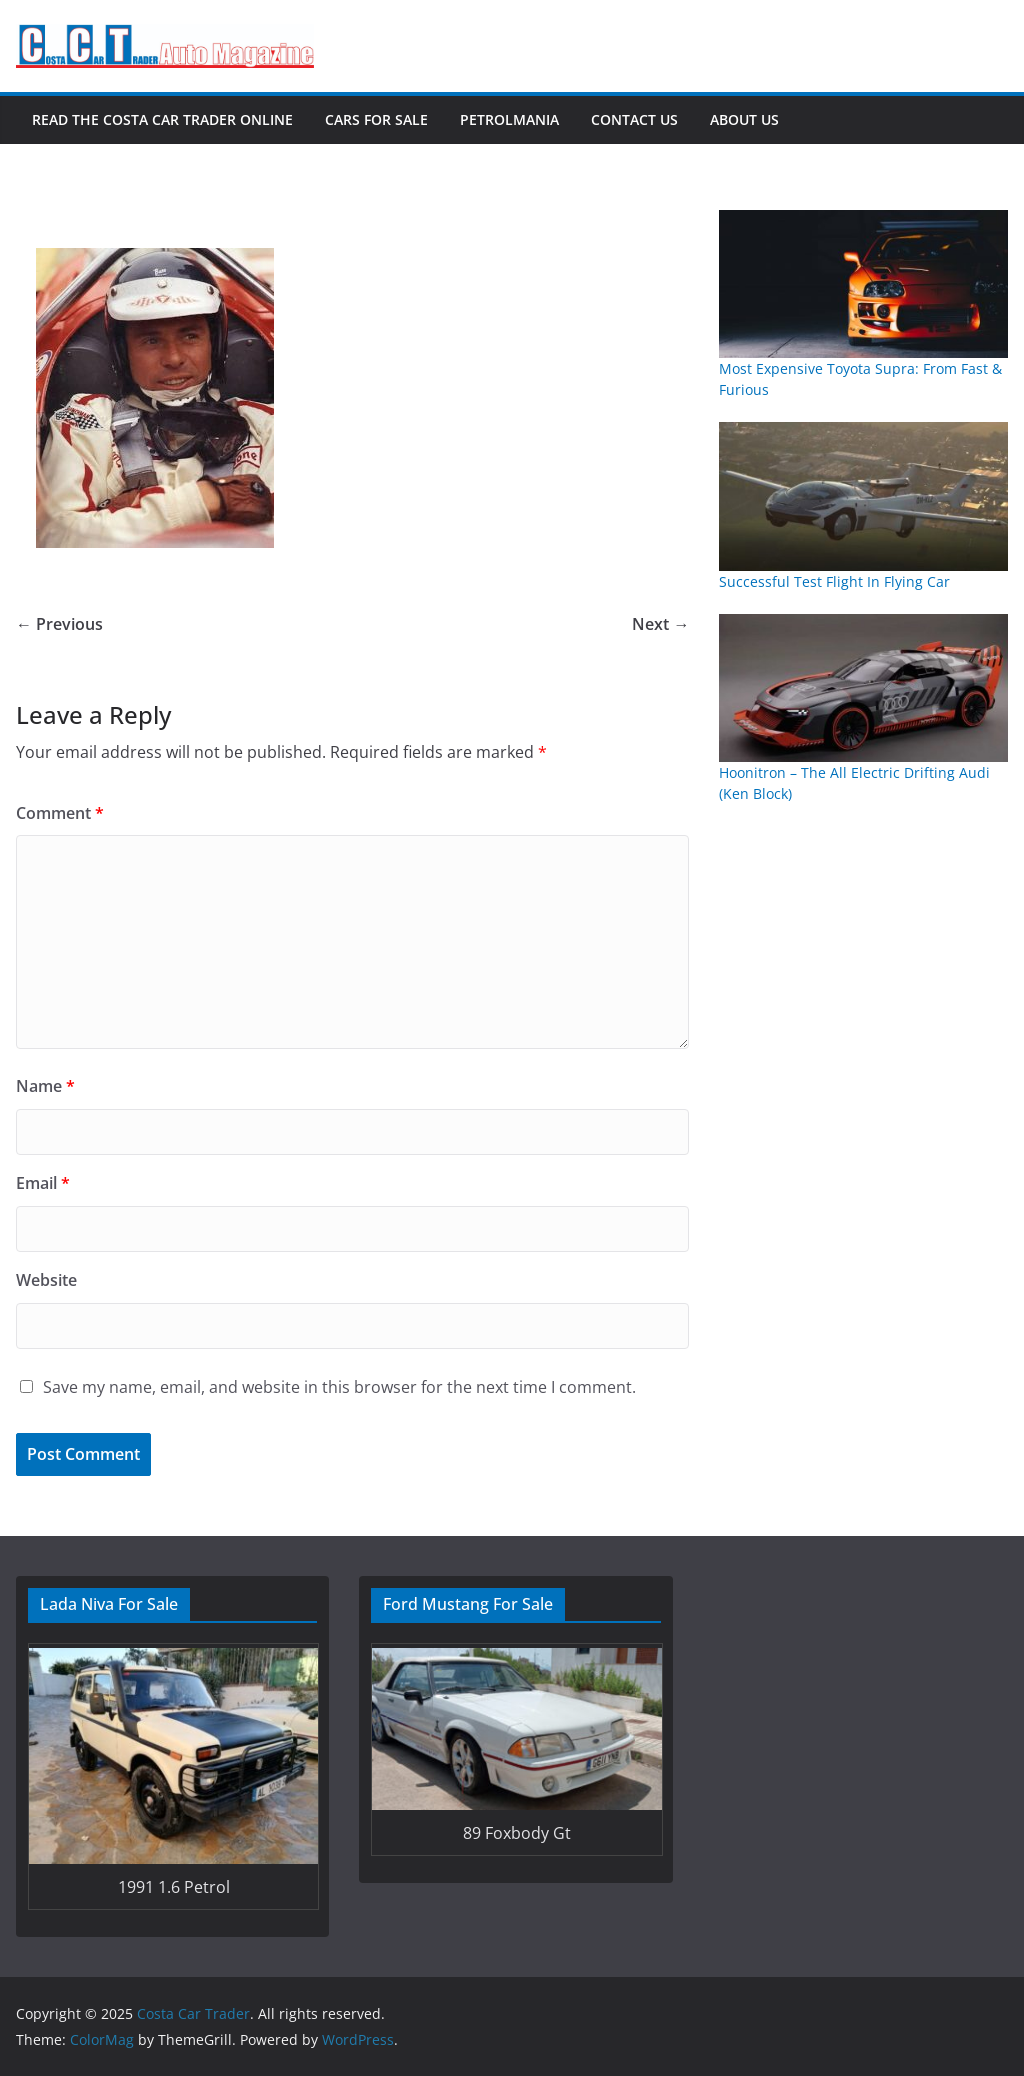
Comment (60, 813)
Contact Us (634, 119)
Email (43, 1183)
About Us (744, 119)
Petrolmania (509, 119)
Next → (660, 624)
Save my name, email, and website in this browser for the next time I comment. (339, 1387)
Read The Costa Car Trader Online (162, 119)
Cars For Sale (376, 119)
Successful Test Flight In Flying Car (834, 581)
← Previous (59, 624)
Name (45, 1086)
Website (46, 1280)
